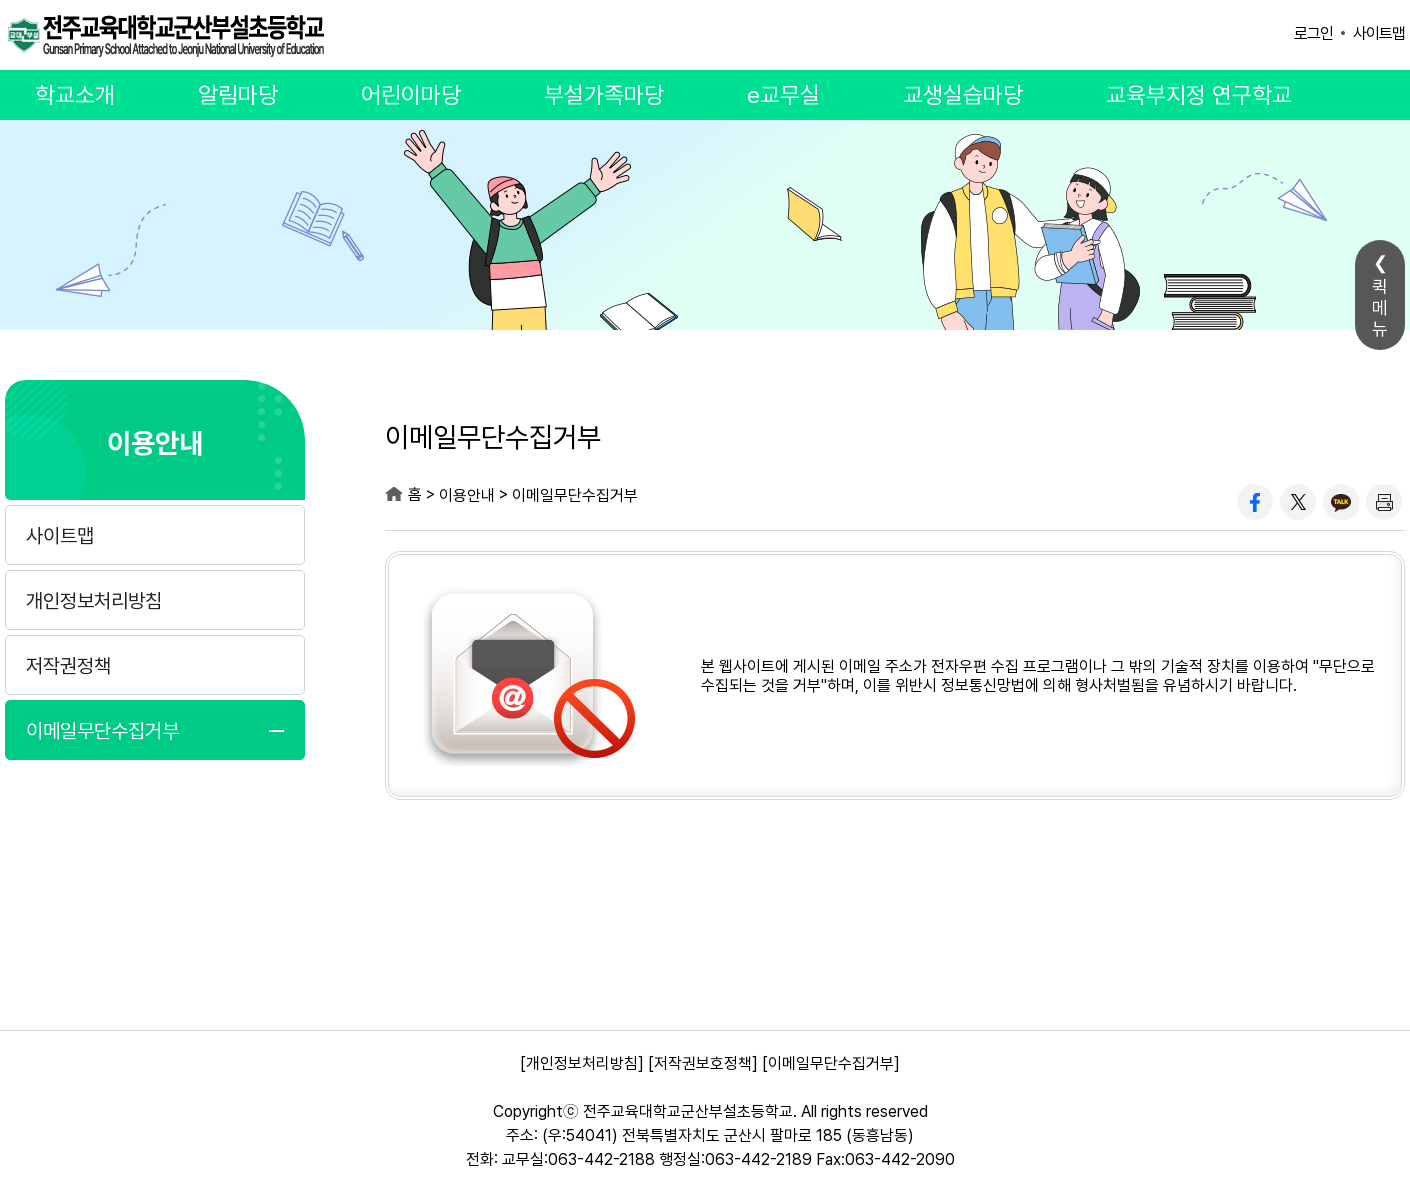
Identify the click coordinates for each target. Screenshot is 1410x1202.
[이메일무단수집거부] (831, 1063)
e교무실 (783, 95)
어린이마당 (411, 95)
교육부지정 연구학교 (1199, 95)
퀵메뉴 (1380, 307)
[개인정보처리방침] (582, 1063)
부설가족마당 (604, 95)
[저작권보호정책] (703, 1063)
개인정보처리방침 (94, 601)
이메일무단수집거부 (102, 731)
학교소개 (75, 95)
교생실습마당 (963, 95)
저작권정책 (68, 666)
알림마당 (238, 95)
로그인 (1313, 33)
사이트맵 (1379, 33)
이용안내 (155, 441)
